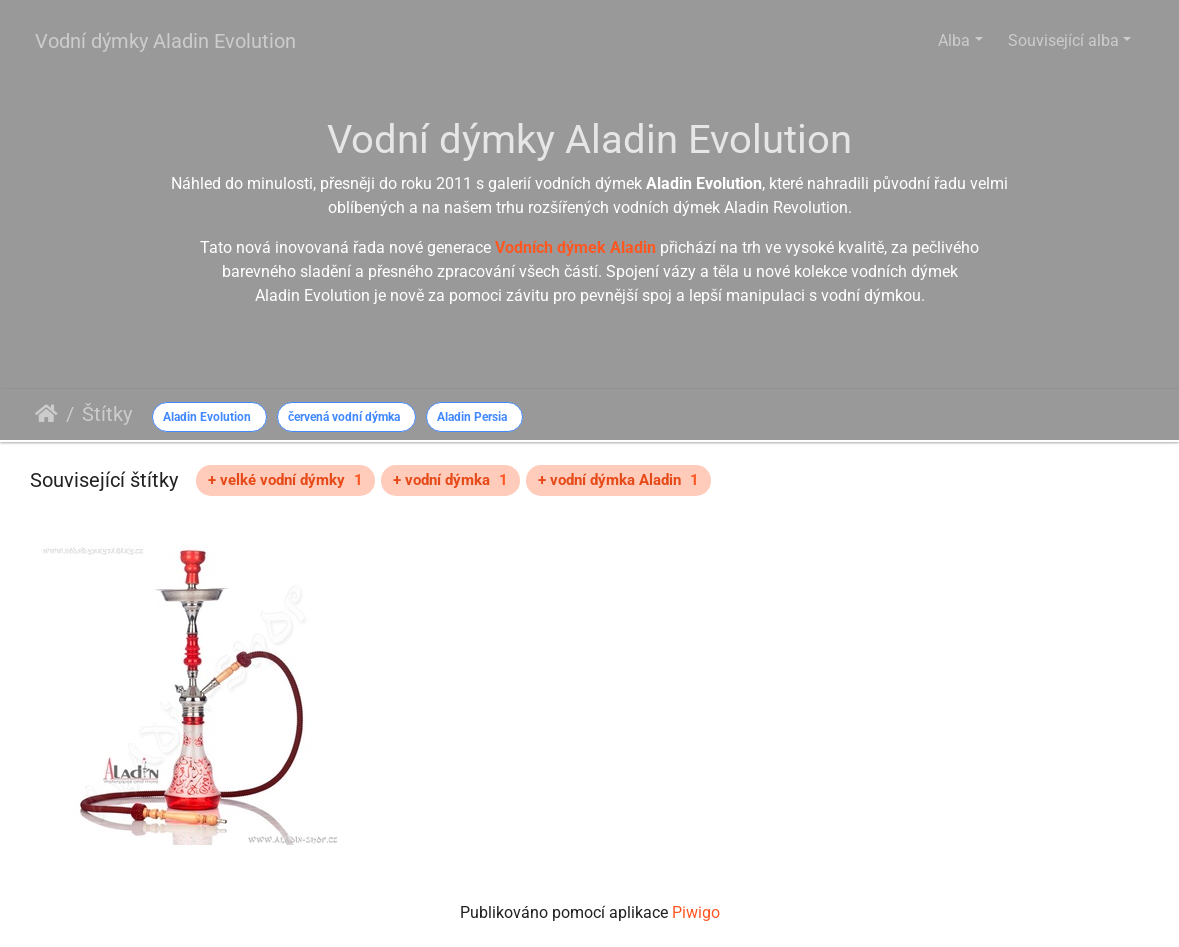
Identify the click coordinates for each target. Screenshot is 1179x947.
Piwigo (696, 912)
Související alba (1063, 40)
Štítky (107, 414)
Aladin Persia (472, 417)
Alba (954, 40)
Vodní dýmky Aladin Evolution (165, 41)
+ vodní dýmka (450, 480)
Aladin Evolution (207, 417)
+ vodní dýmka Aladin (618, 480)
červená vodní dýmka (344, 417)
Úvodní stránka (46, 414)
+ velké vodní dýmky (285, 480)
